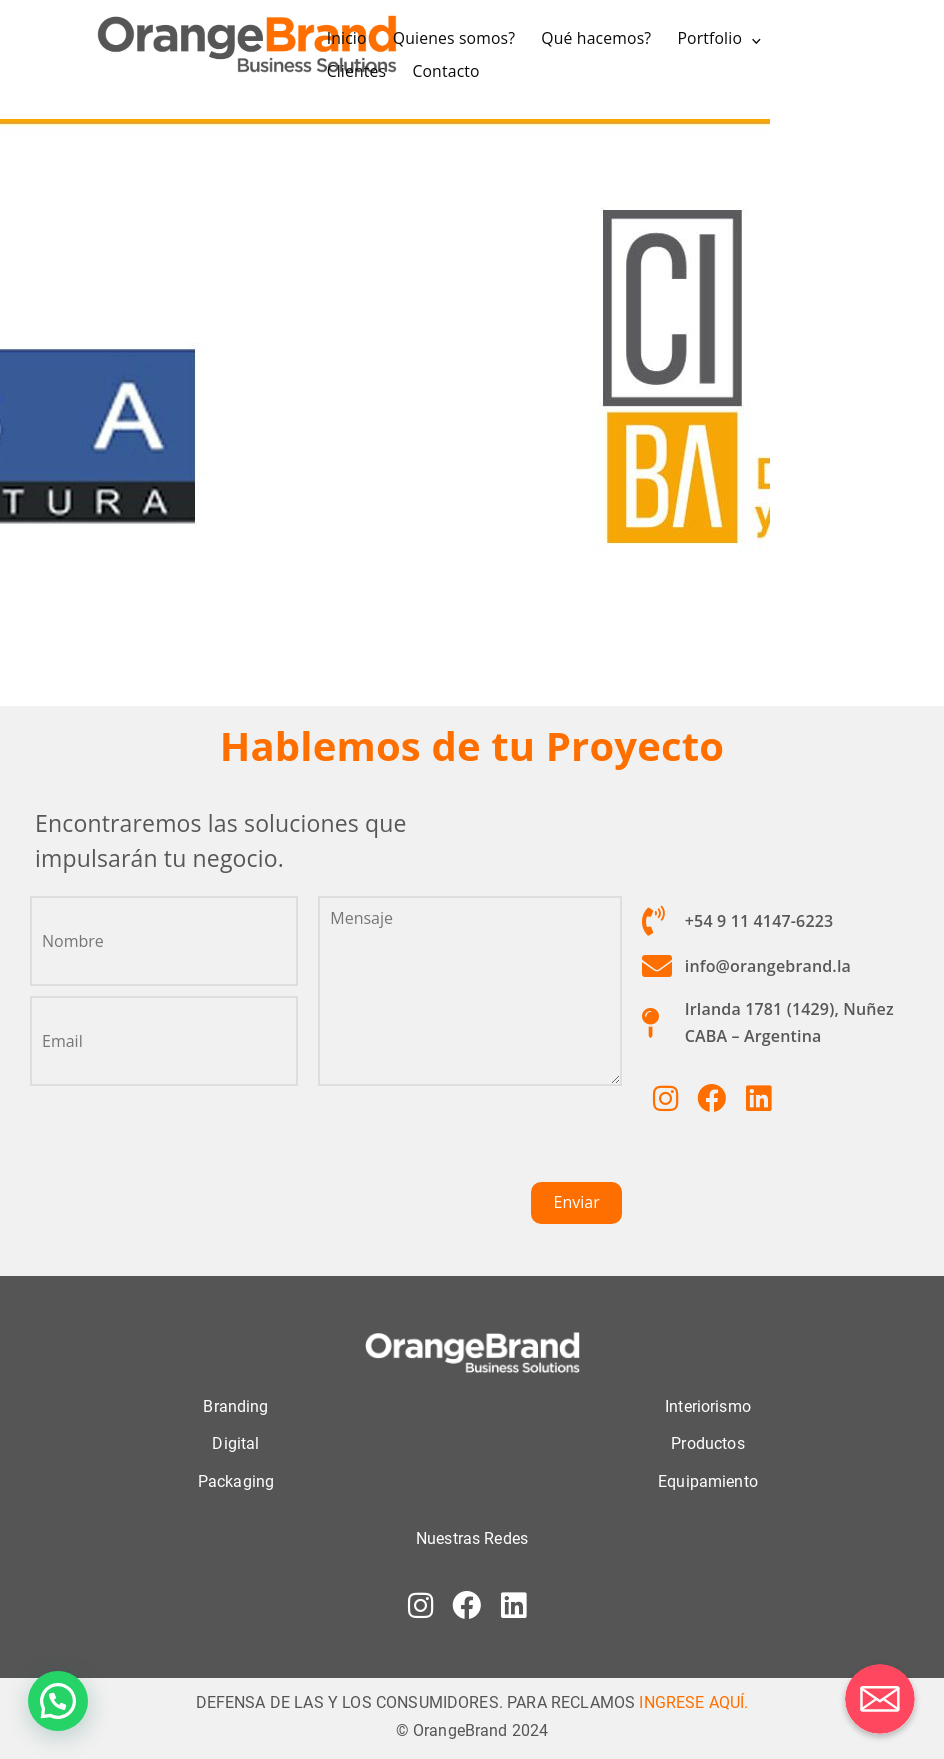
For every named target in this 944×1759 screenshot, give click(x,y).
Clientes (357, 71)
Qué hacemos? (596, 38)
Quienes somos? (454, 38)
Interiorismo (708, 1406)
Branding (235, 1406)
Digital (235, 1443)
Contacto (445, 71)
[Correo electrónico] (880, 1699)
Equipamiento (708, 1481)
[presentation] (470, 1143)
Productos (707, 1443)
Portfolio (709, 38)
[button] (58, 1701)
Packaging (236, 1481)
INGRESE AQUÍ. (693, 1702)
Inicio (347, 38)
